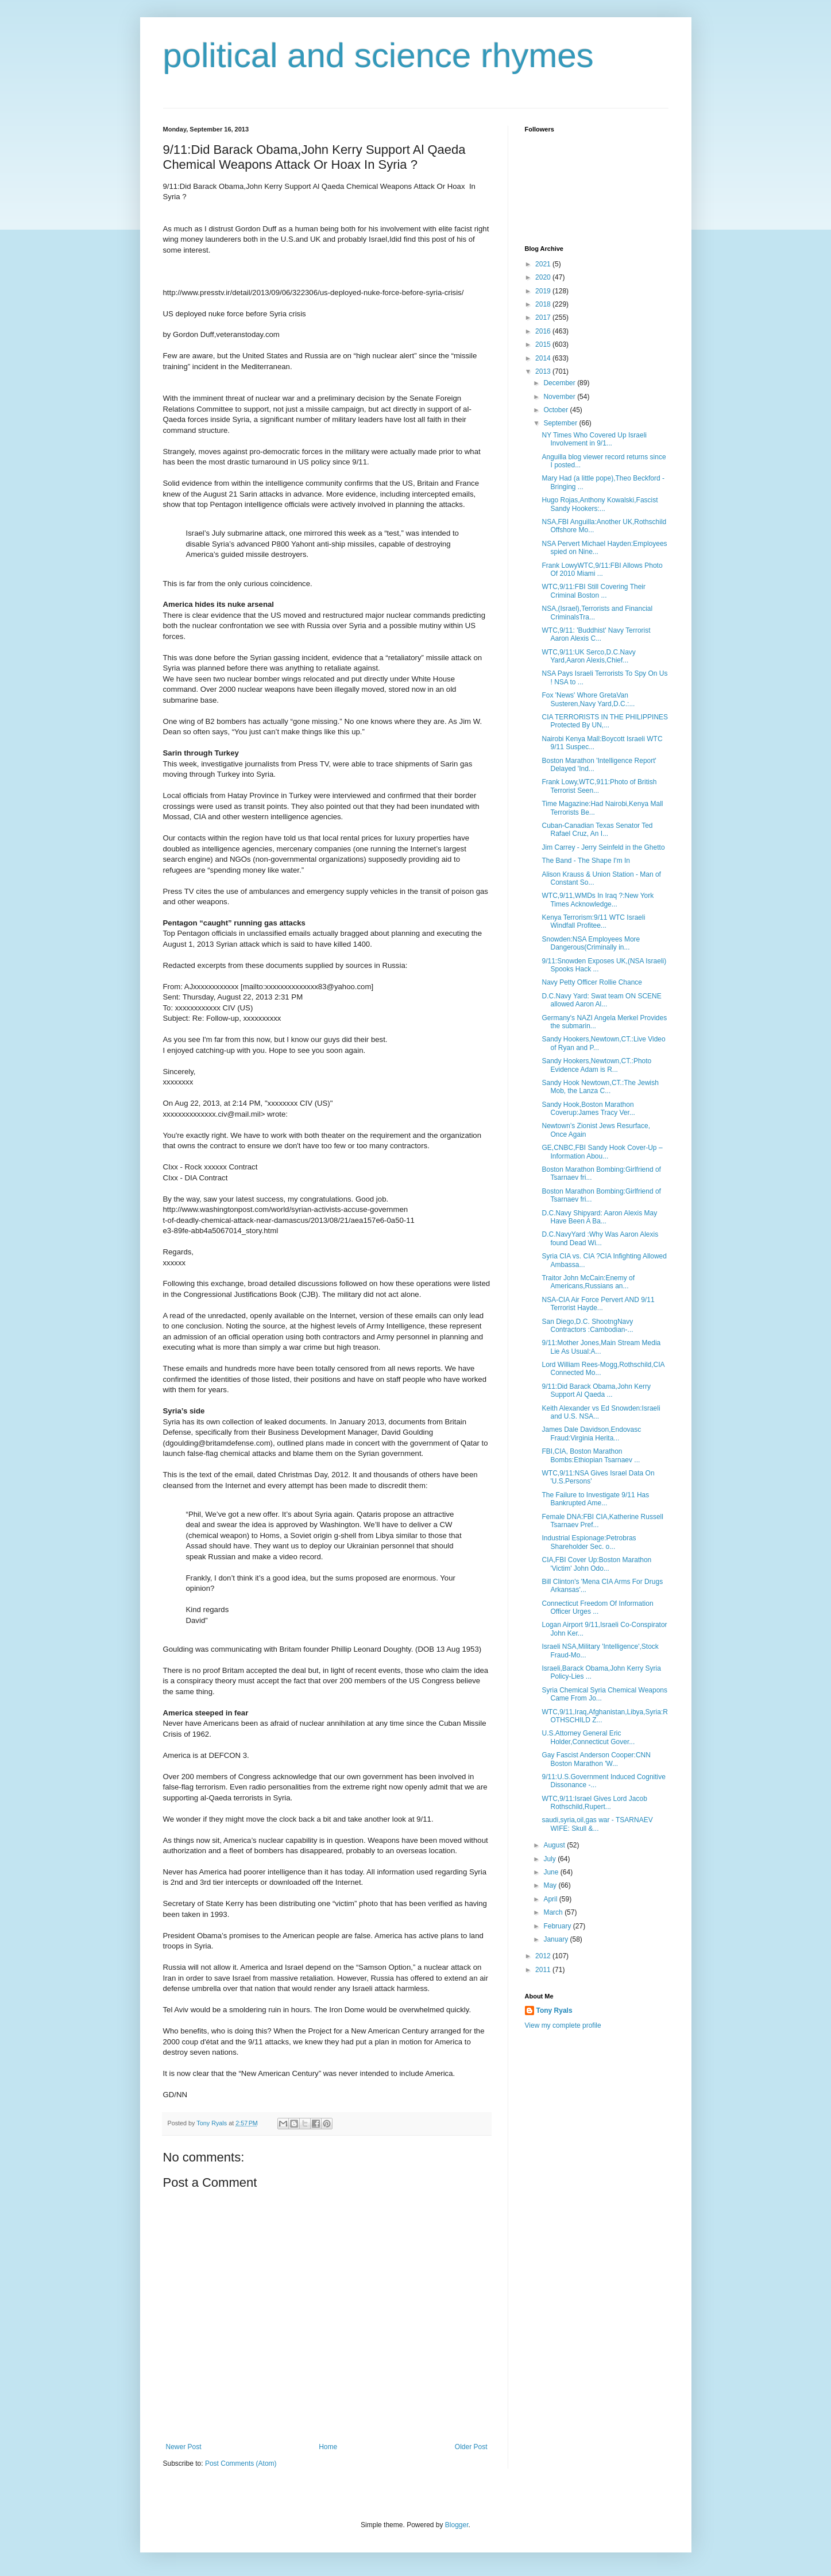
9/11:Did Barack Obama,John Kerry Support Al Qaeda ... (596, 1390)
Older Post (471, 2447)
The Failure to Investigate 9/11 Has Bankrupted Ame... (595, 1499)
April (551, 1899)
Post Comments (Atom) (241, 2463)
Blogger (457, 2525)
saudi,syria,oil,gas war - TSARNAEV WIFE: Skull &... (597, 1824)
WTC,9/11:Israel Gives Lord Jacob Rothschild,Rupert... (594, 1803)
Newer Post (184, 2447)
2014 (543, 358)
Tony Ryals (554, 2010)
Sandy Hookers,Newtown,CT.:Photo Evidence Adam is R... (596, 1065)
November (560, 397)
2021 (543, 264)
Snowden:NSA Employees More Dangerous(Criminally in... (591, 943)
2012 (543, 1956)
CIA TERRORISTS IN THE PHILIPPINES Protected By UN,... (605, 721)
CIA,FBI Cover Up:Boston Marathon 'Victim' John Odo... (596, 1564)
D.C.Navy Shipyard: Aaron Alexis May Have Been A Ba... (599, 1217)
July (550, 1859)
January (556, 1939)
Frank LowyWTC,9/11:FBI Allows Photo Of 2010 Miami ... (602, 569)
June (551, 1872)
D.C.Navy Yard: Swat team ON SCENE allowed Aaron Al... (601, 1000)
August (555, 1845)
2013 (543, 371)
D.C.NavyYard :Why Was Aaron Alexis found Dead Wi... (600, 1238)
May (550, 1885)
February (558, 1926)
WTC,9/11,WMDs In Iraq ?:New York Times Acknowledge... (598, 900)
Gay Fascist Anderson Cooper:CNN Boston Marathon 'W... (596, 1759)
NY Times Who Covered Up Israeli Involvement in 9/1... (594, 439)
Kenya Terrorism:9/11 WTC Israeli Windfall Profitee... (593, 921)
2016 (543, 331)
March (554, 1912)
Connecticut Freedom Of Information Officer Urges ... (597, 1607)
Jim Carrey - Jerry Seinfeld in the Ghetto (603, 847)
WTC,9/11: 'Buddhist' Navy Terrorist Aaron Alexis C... (596, 634)
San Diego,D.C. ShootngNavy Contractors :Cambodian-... (587, 1326)
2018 (543, 304)
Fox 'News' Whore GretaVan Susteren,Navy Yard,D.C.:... (588, 699)
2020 (543, 277)
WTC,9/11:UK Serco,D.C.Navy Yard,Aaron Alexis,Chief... (588, 656)
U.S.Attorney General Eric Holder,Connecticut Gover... (588, 1737)
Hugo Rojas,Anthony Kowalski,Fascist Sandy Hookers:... (600, 504)
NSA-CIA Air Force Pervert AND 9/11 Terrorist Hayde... (598, 1304)
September (561, 423)
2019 (543, 291)
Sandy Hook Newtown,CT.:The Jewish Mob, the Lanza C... (600, 1087)
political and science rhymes (378, 55)
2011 (543, 1970)
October (556, 410)
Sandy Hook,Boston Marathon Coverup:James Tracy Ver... (588, 1109)
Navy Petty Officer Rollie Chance (592, 982)
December (560, 383)
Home (328, 2447)
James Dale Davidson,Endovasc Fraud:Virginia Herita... (591, 1433)
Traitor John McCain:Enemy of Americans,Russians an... (588, 1282)
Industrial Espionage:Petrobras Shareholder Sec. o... (589, 1542)
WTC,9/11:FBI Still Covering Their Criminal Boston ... (594, 591)
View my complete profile (563, 2025)
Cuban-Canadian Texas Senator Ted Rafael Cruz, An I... (597, 830)
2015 (543, 344)
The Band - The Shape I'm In (586, 861)
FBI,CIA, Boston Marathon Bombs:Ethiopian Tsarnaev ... (591, 1455)
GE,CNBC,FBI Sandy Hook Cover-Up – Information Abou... (602, 1152)
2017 (543, 317)
